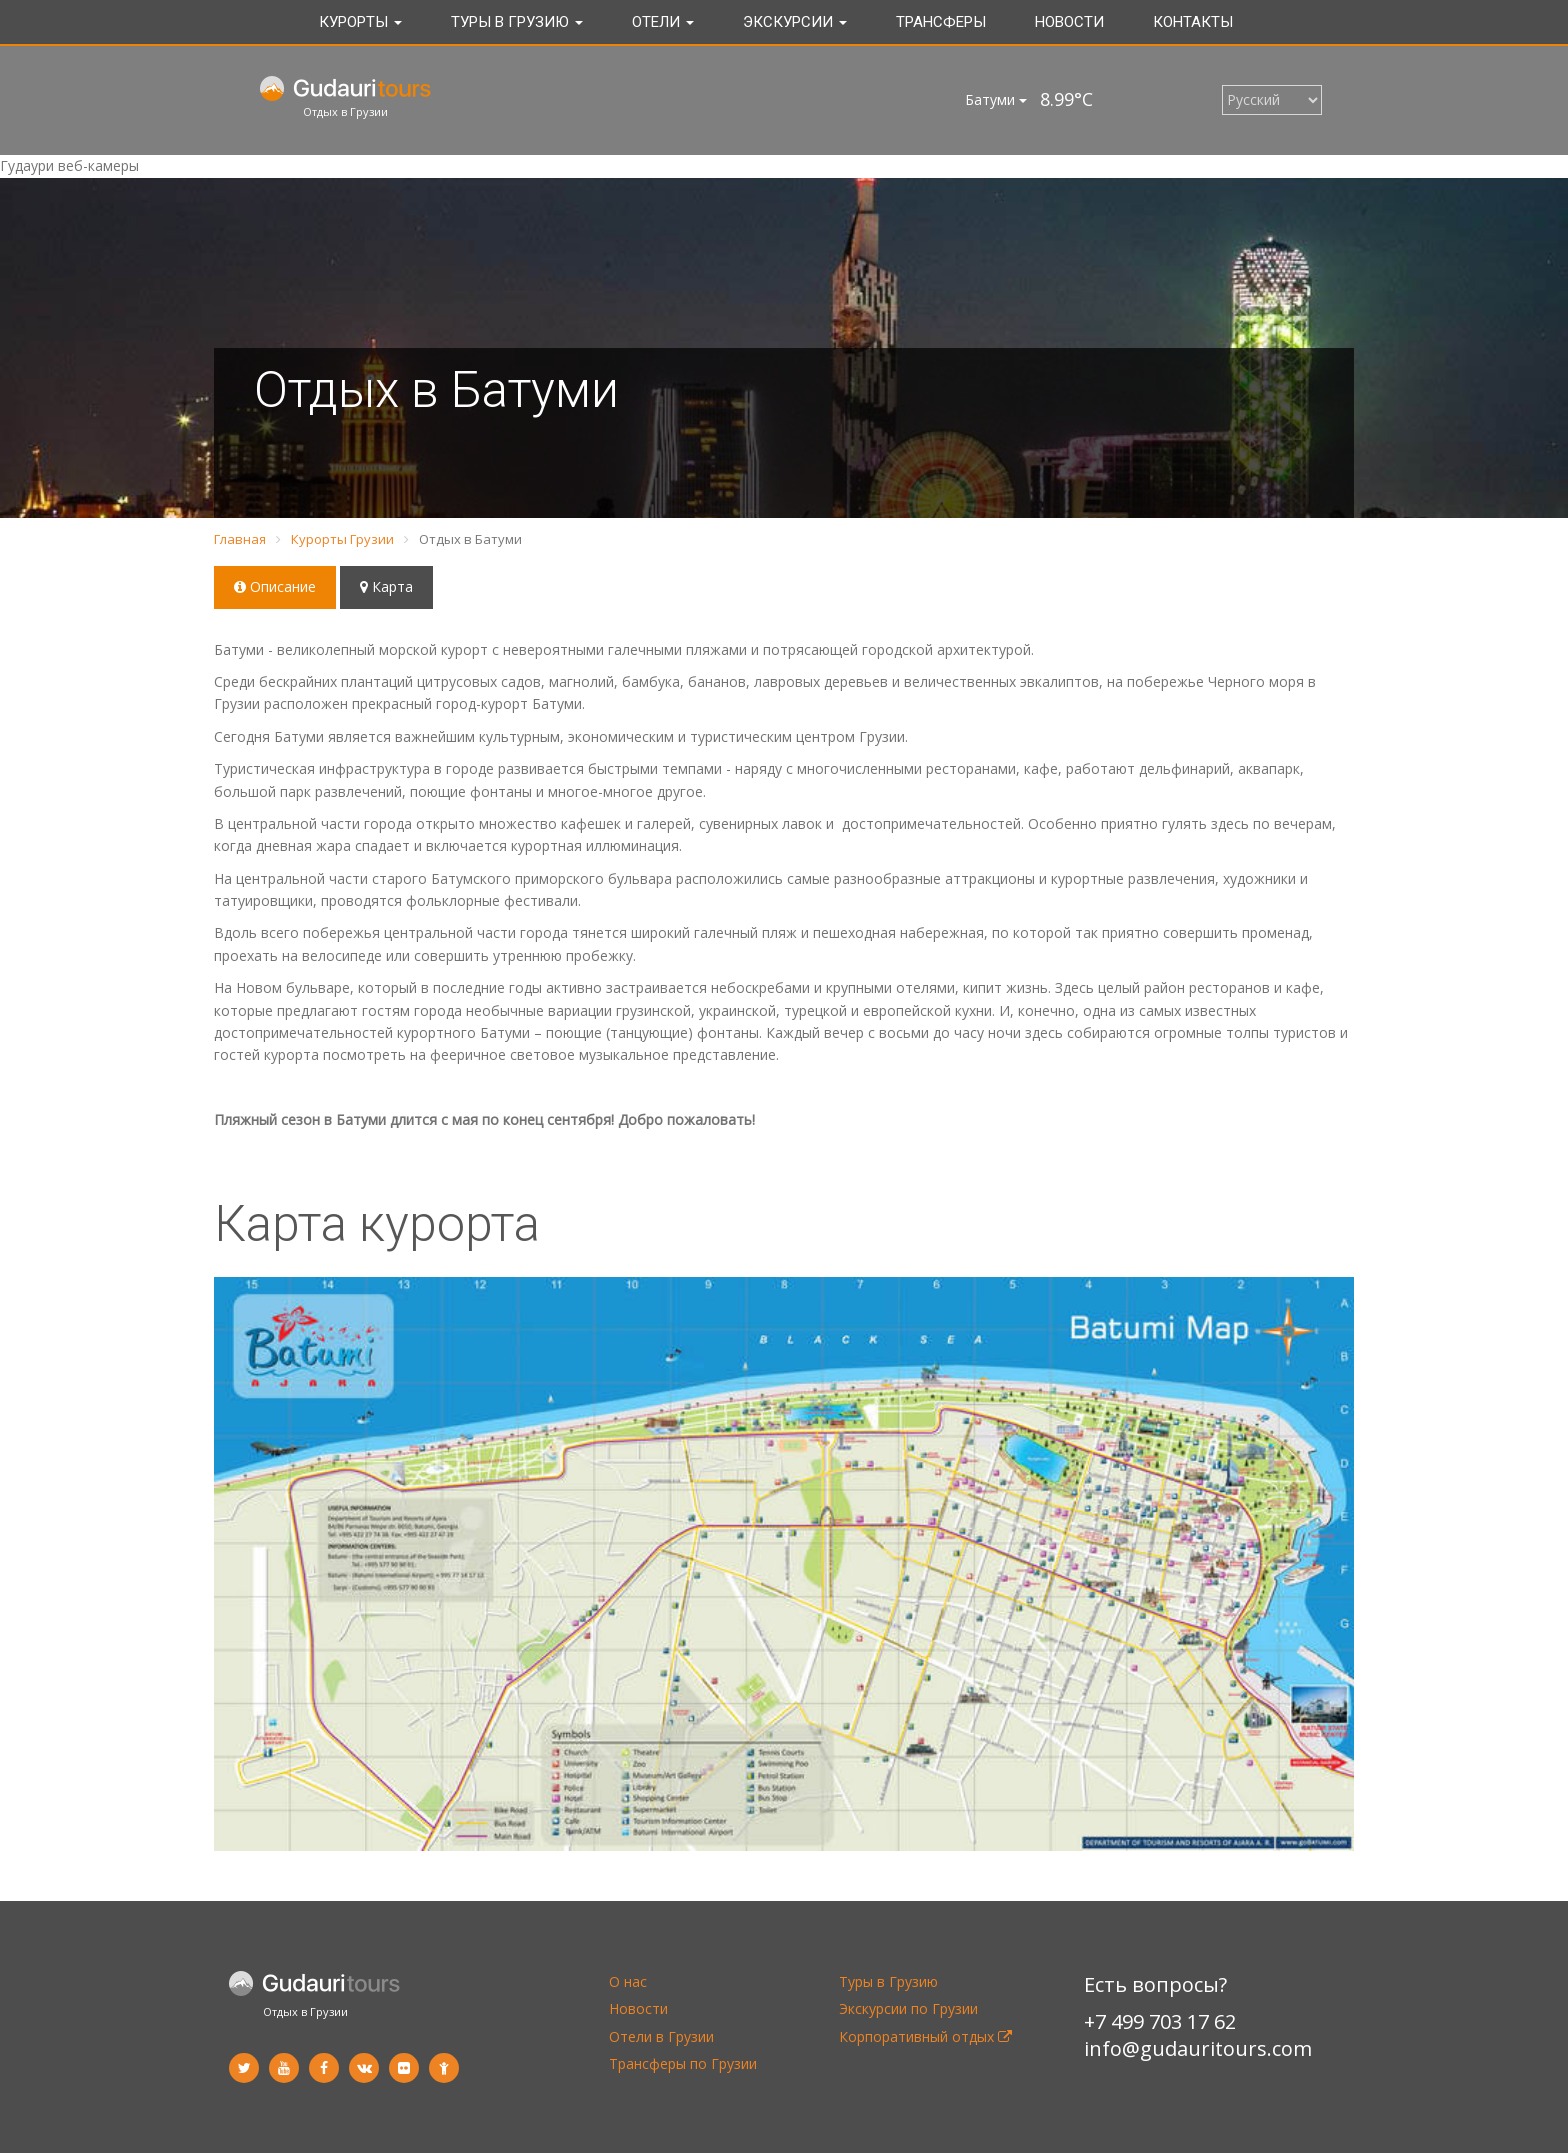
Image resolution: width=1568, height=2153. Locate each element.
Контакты (1193, 22)
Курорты (360, 22)
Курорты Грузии (342, 539)
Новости (1069, 22)
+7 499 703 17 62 (1160, 2021)
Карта (386, 586)
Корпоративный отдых (925, 2036)
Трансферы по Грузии (683, 2063)
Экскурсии (795, 22)
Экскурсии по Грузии (908, 2008)
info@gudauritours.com (1198, 2048)
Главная (240, 539)
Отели (663, 22)
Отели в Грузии (661, 2036)
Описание (275, 586)
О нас (628, 1981)
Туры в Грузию (517, 22)
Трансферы (941, 22)
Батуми (996, 99)
